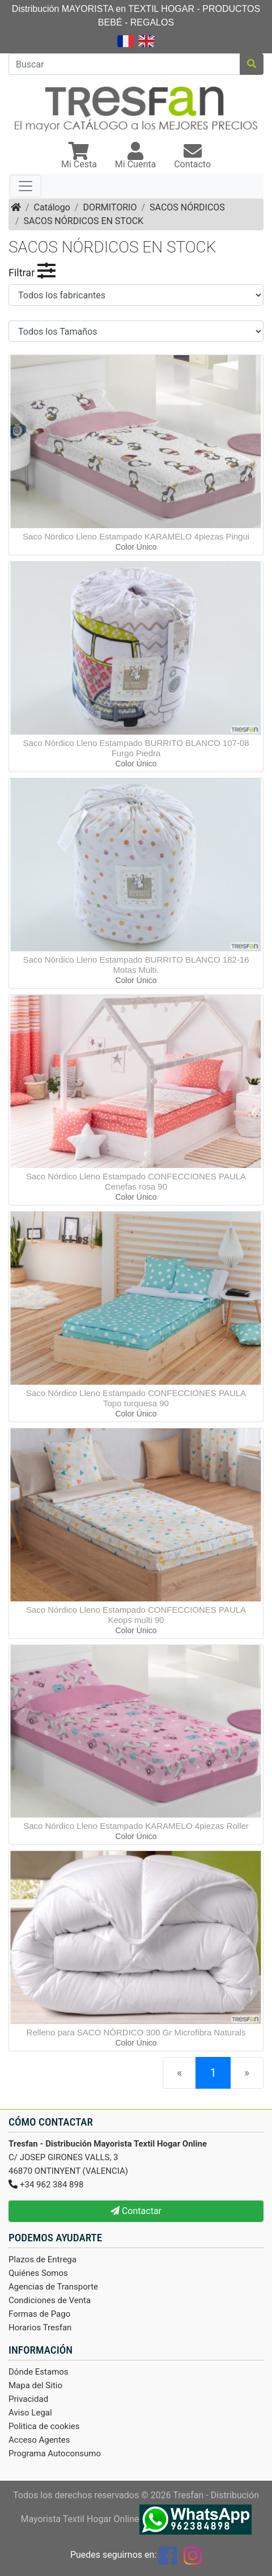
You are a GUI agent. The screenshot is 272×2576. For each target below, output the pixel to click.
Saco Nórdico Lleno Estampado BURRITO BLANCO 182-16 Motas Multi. (136, 965)
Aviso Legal (30, 2413)
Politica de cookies (44, 2426)
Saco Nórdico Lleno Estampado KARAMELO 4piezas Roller (136, 1826)
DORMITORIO (110, 207)
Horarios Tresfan (39, 2327)
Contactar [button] (136, 2211)
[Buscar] (124, 64)
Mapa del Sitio (35, 2385)
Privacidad (28, 2399)
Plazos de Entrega (42, 2259)
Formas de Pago (39, 2314)
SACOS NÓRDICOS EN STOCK (84, 221)
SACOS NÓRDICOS (187, 207)
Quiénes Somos (38, 2273)
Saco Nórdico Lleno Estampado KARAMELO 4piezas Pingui (136, 536)
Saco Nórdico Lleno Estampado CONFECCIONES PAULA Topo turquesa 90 (136, 1398)
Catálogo (52, 207)
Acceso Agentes (39, 2440)
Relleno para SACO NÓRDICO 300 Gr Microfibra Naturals (136, 2032)
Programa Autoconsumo (54, 2453)
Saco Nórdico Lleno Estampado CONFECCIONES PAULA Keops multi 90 (136, 1615)
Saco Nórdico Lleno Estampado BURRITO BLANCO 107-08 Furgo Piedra (136, 748)
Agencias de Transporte (53, 2287)
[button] (79, 157)
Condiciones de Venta (49, 2300)
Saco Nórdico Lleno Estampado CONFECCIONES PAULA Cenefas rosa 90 (136, 1181)
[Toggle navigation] (25, 186)
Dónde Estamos (38, 2372)
